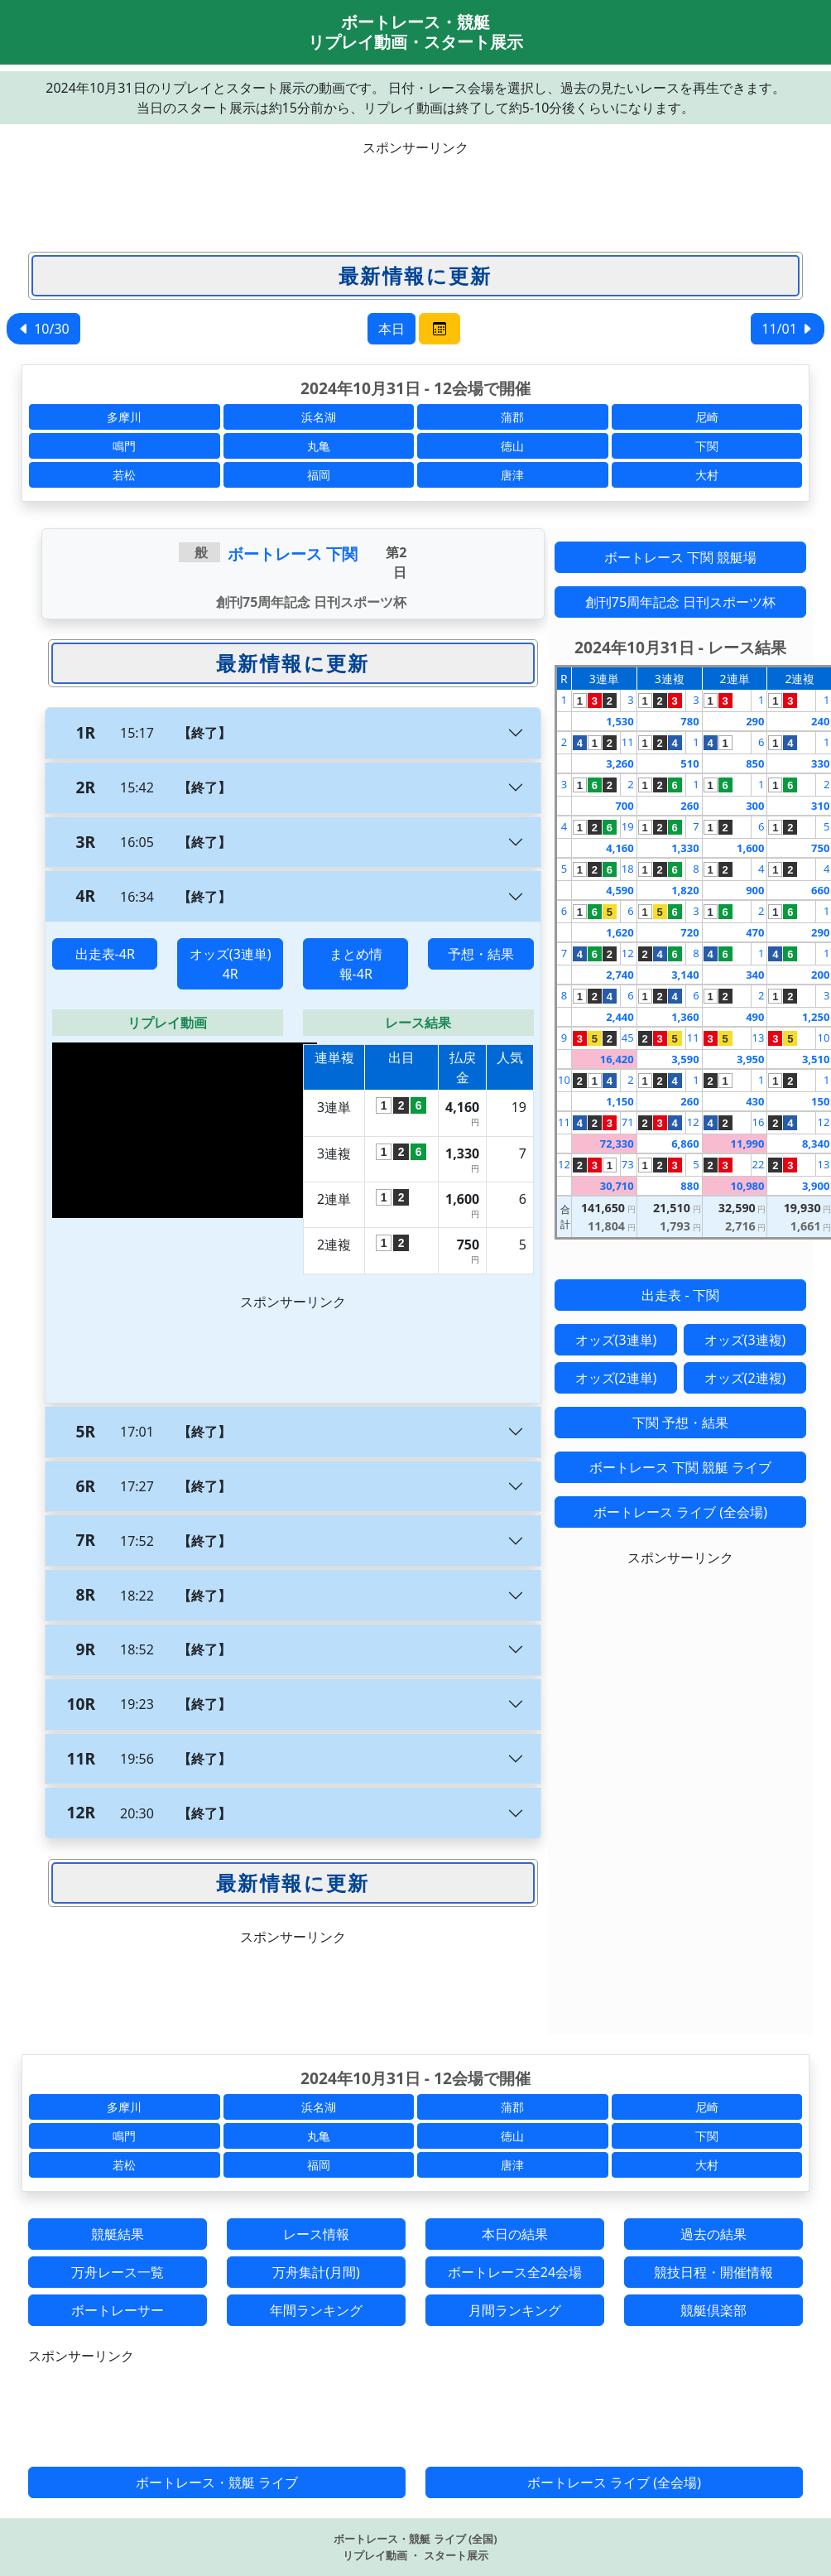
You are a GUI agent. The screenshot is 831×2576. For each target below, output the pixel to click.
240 (820, 721)
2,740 (619, 974)
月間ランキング (514, 2310)
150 (820, 1101)
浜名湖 (318, 417)
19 (628, 826)
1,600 (750, 847)
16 (758, 1122)
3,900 (815, 1185)
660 (820, 890)
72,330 (617, 1143)
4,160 (619, 847)
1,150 (619, 1101)
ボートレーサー (117, 2310)
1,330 (685, 847)
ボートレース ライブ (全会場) (680, 1512)
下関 (706, 446)
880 (689, 1185)
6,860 (685, 1143)
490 (755, 1016)
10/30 (43, 329)
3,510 (815, 1059)
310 (820, 805)
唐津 (512, 475)
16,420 (617, 1059)
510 (689, 763)
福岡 (318, 475)
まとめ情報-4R (355, 964)
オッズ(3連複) (745, 1340)
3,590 (685, 1059)
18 (628, 868)
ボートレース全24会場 (515, 2272)
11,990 (748, 1143)
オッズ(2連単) (616, 1378)
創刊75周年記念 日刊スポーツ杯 (680, 602)
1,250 (815, 1016)
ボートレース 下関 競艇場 (680, 557)
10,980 (748, 1185)
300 (755, 805)
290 (755, 721)
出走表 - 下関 (679, 1295)
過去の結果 (713, 2234)
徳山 (512, 446)
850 (755, 763)
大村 (706, 475)
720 (689, 932)
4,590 (619, 890)
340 (755, 974)
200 (820, 974)
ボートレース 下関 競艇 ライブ (680, 1467)
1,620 (619, 932)
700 (624, 805)
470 (755, 932)
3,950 (750, 1059)
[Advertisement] (415, 194)
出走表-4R (105, 954)
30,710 (617, 1185)
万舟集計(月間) (316, 2272)
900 (755, 890)
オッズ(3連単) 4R (230, 964)
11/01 (787, 329)
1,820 (685, 890)
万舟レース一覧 (117, 2272)
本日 (391, 329)
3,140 (685, 974)
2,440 (619, 1016)
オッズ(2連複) (745, 1378)
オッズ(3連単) (616, 1340)
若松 (124, 475)
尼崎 (706, 417)
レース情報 (316, 2234)
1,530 (619, 721)
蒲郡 (512, 417)
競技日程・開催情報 (713, 2272)
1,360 (685, 1016)
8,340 (815, 1143)
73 (628, 1164)
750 (820, 847)
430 (755, 1101)
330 (820, 763)
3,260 (619, 763)
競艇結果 (117, 2234)
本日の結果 (515, 2234)
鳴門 (124, 446)
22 (758, 1164)
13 (758, 1037)
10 (823, 1037)
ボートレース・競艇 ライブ (217, 2482)
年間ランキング (316, 2310)
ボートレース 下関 (293, 553)
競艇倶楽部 (713, 2310)
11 (628, 741)
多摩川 (124, 417)
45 (628, 1037)
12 (628, 953)
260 (689, 805)
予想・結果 (481, 954)
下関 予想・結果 (680, 1422)
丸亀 (318, 446)
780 (689, 721)
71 (628, 1122)
